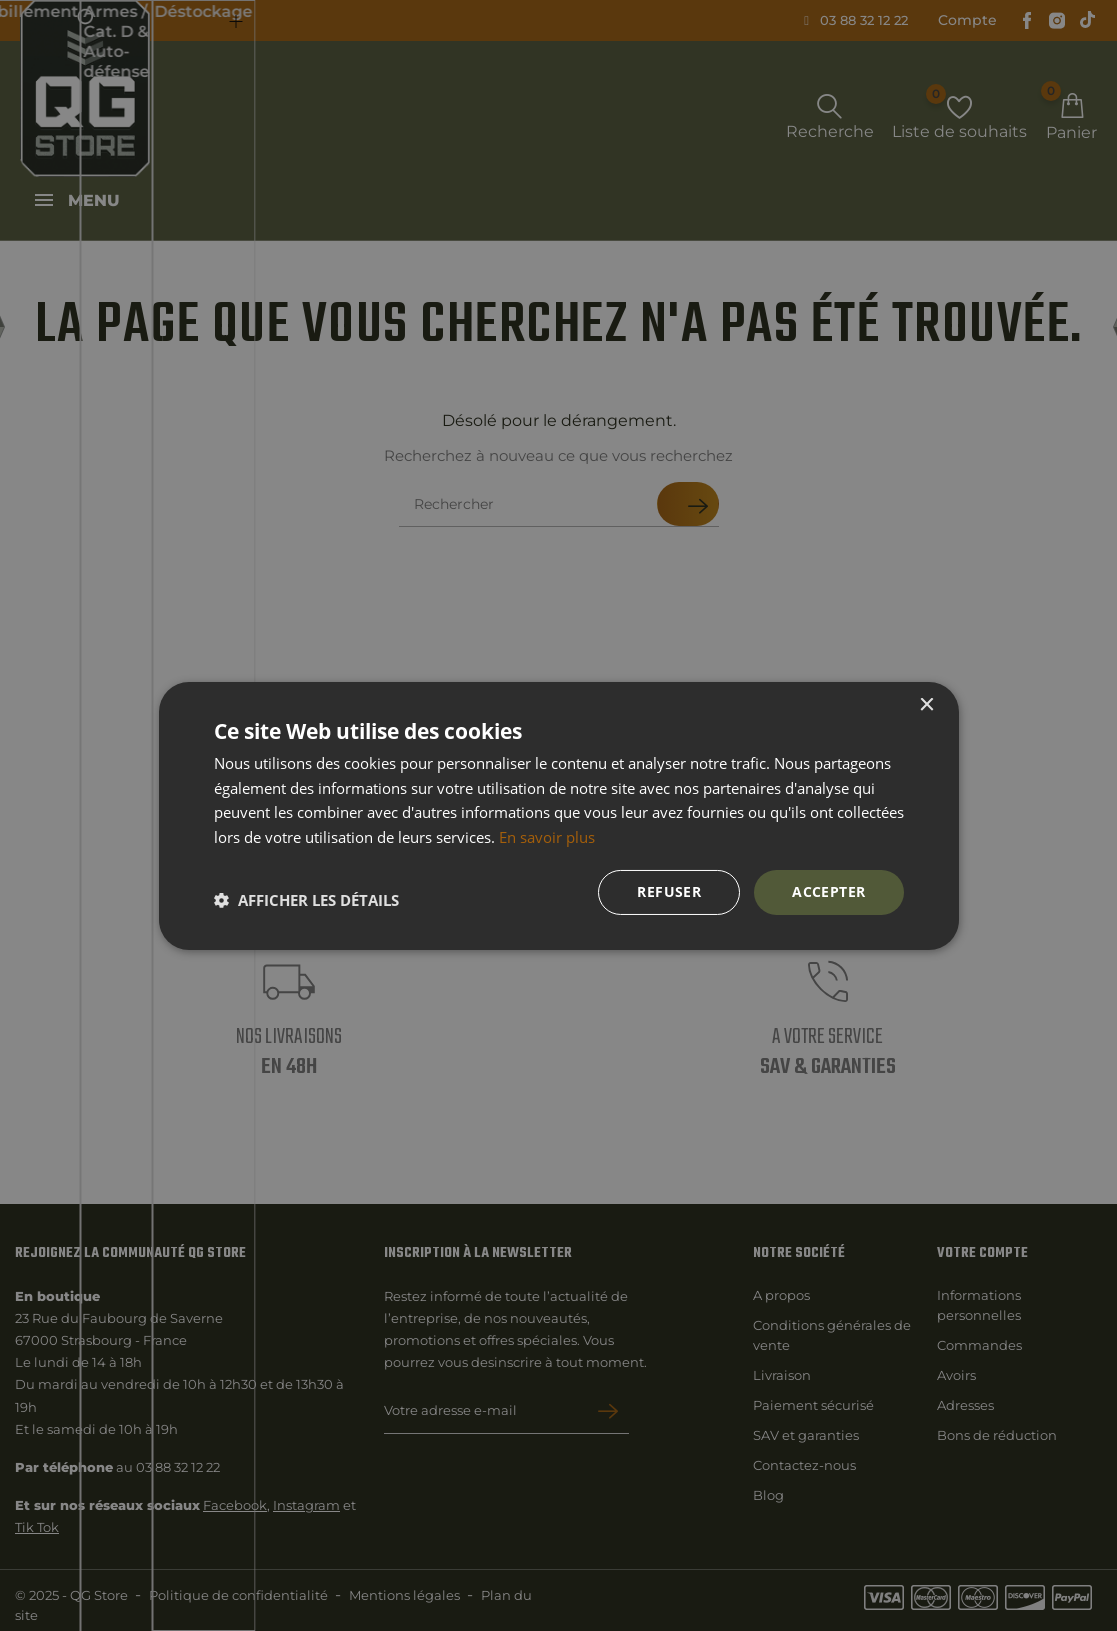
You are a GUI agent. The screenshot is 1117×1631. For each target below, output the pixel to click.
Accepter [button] (828, 891)
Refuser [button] (669, 891)
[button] (306, 900)
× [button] (926, 704)
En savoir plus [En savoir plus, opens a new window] (547, 837)
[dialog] (558, 815)
